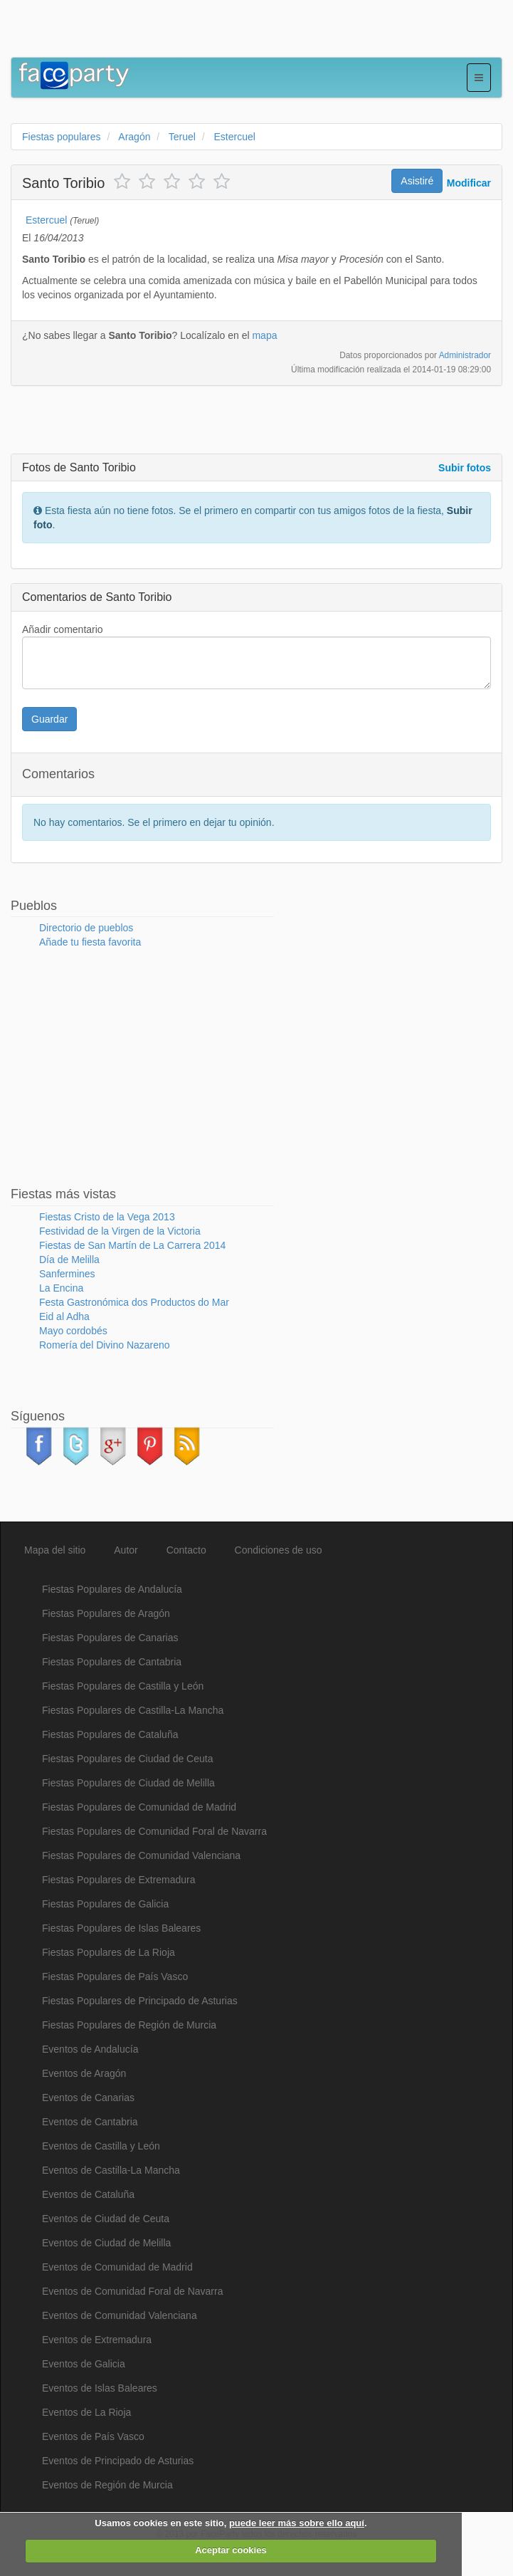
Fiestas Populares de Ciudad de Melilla (128, 1783)
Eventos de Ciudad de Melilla (106, 2242)
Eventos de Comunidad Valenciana (119, 2315)
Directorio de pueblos (86, 927)
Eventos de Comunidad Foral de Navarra (132, 2291)
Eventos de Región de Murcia (107, 2485)
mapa (264, 335)
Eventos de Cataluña (88, 2194)
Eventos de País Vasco (93, 2436)
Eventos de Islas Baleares (99, 2388)
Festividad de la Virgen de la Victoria (120, 1231)
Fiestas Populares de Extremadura (119, 1879)
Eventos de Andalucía (90, 2049)
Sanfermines (67, 1273)
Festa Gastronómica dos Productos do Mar (134, 1302)
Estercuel (46, 220)
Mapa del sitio (54, 1550)
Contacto (186, 1550)
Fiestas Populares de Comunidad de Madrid (139, 1807)
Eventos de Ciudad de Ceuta (105, 2218)
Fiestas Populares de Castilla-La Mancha (132, 1710)
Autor (125, 1550)
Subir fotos (464, 467)
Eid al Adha (64, 1316)
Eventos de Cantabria (90, 2121)
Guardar (49, 719)
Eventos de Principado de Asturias (118, 2460)
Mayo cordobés (73, 1330)
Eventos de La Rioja (86, 2412)
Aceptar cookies (230, 2550)
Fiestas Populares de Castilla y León (122, 1686)
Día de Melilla (69, 1259)
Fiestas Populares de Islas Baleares (121, 1928)
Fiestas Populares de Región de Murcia (129, 2025)
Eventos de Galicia (83, 2364)
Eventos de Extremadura (97, 2339)
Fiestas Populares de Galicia (105, 1904)
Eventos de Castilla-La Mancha (111, 2170)
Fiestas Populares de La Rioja (108, 1952)
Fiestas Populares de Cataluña (110, 1734)
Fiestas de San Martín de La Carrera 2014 (132, 1245)
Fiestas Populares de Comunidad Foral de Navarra (154, 1831)
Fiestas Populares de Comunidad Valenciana (141, 1855)
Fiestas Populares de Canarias (110, 1637)
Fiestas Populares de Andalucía (112, 1589)
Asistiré (417, 181)
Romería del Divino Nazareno (104, 1345)
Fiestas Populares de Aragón (106, 1613)
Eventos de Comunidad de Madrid (117, 2267)
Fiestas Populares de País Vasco (115, 1976)
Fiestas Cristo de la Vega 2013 (107, 1216)
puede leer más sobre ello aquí (296, 2523)
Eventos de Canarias (88, 2097)
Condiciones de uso (278, 1550)
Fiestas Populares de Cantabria (111, 1661)
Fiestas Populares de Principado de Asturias (140, 2000)
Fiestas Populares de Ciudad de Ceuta (127, 1758)
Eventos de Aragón (84, 2073)
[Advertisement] (177, 32)
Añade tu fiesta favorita (90, 942)
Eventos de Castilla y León (101, 2146)
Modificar (469, 183)
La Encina (61, 1288)
